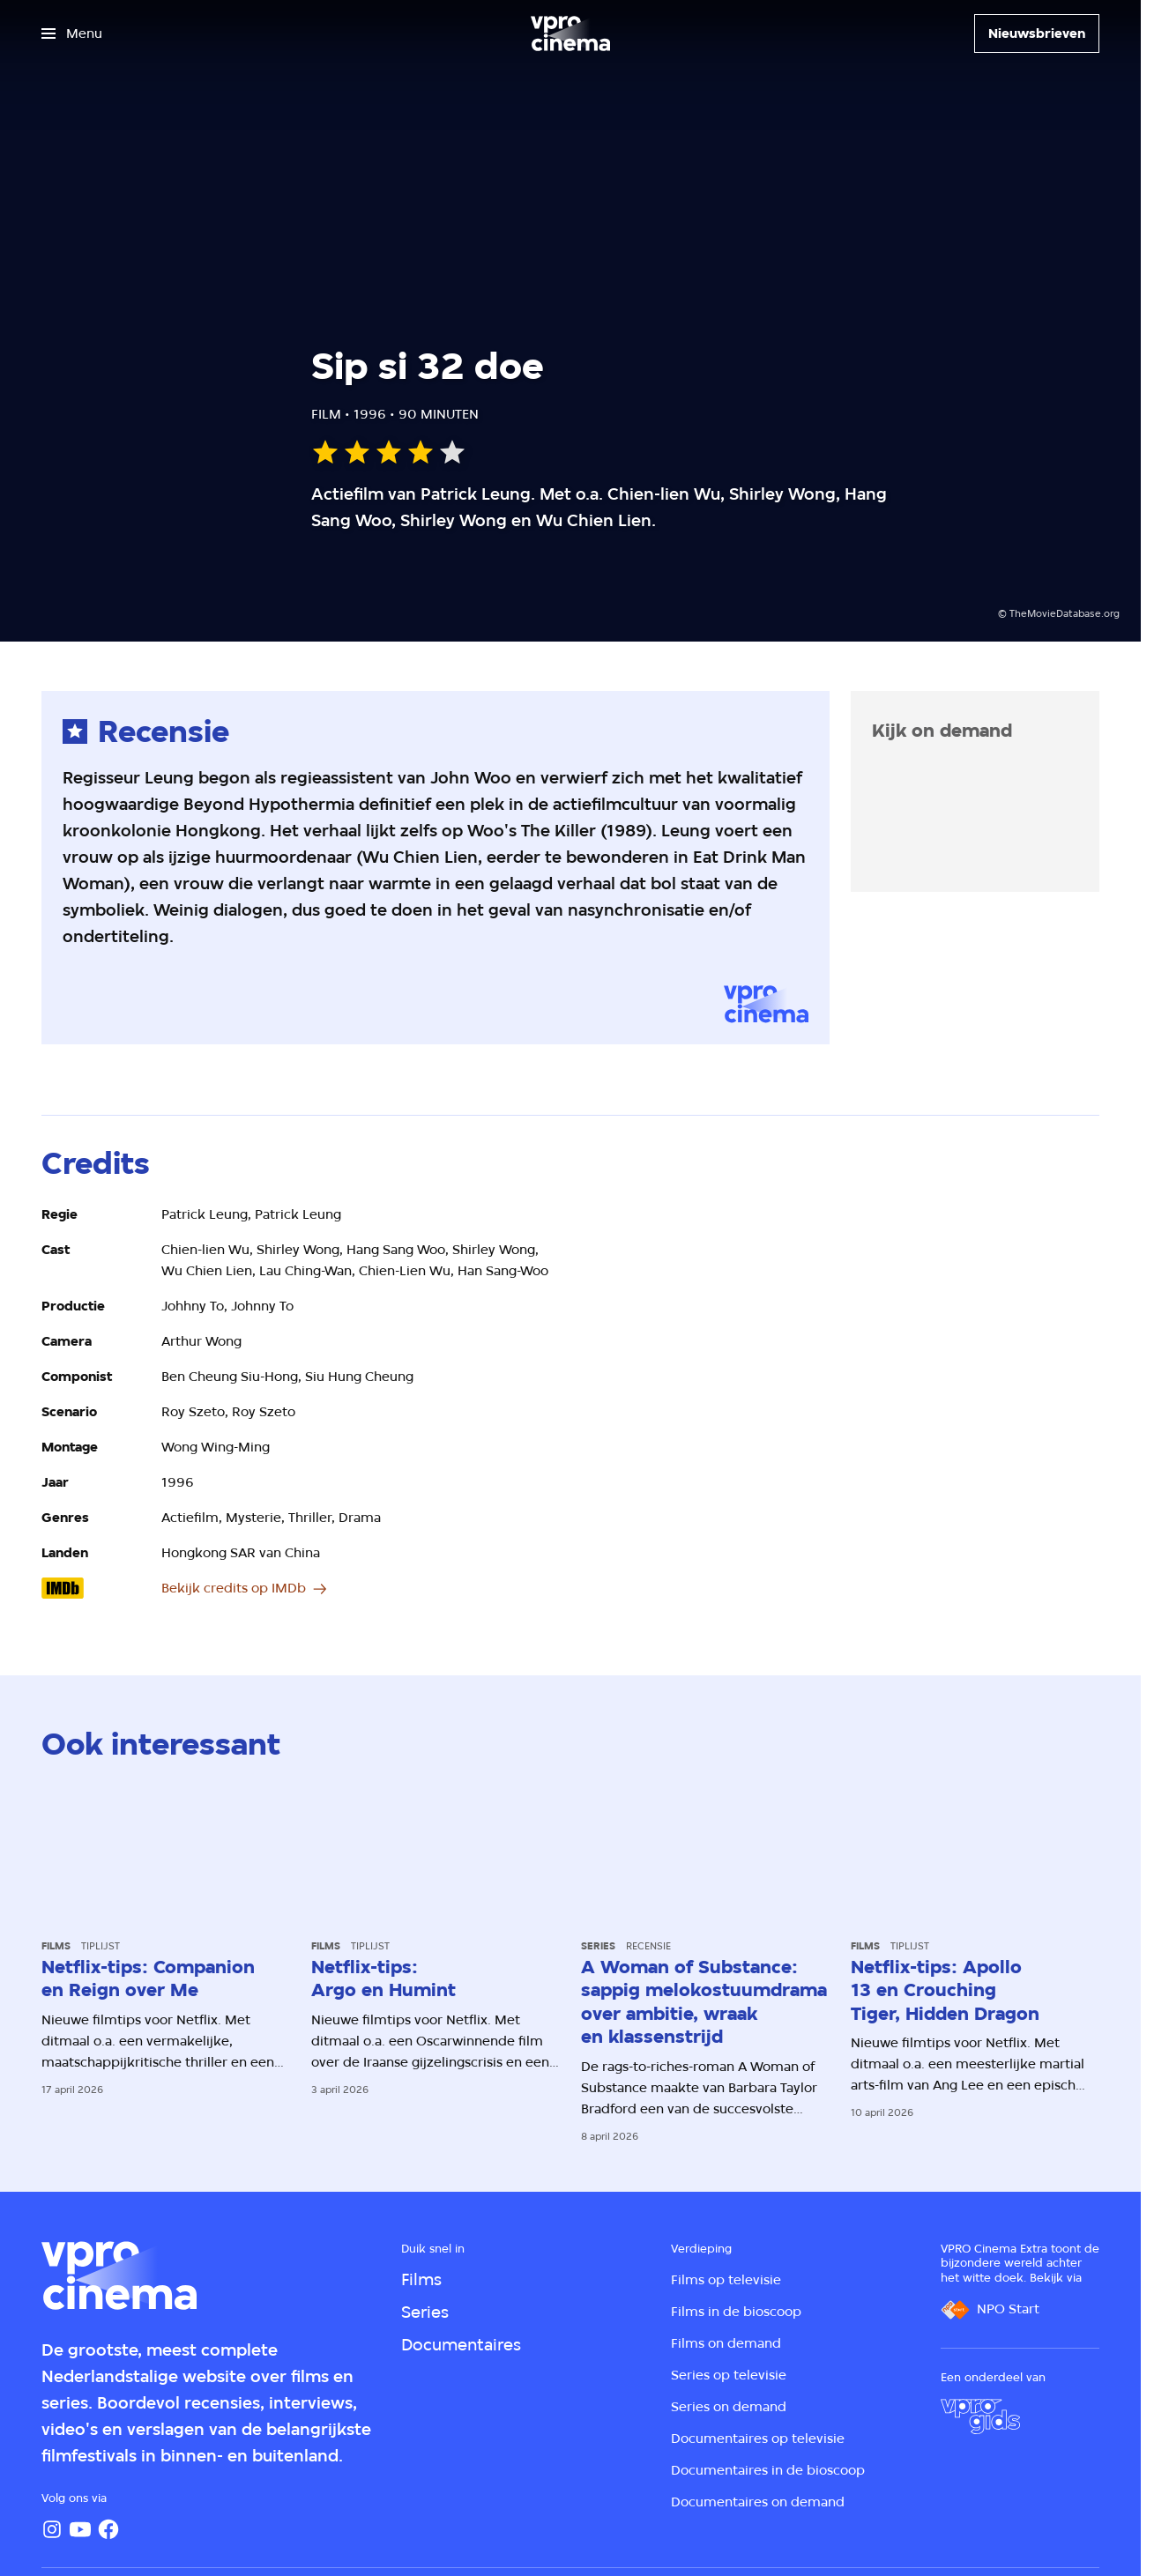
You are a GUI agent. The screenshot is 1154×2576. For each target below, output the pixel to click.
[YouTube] (80, 2529)
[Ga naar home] (570, 33)
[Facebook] (108, 2529)
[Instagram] (52, 2529)
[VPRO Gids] (980, 2416)
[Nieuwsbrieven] (1036, 33)
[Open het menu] (72, 33)
